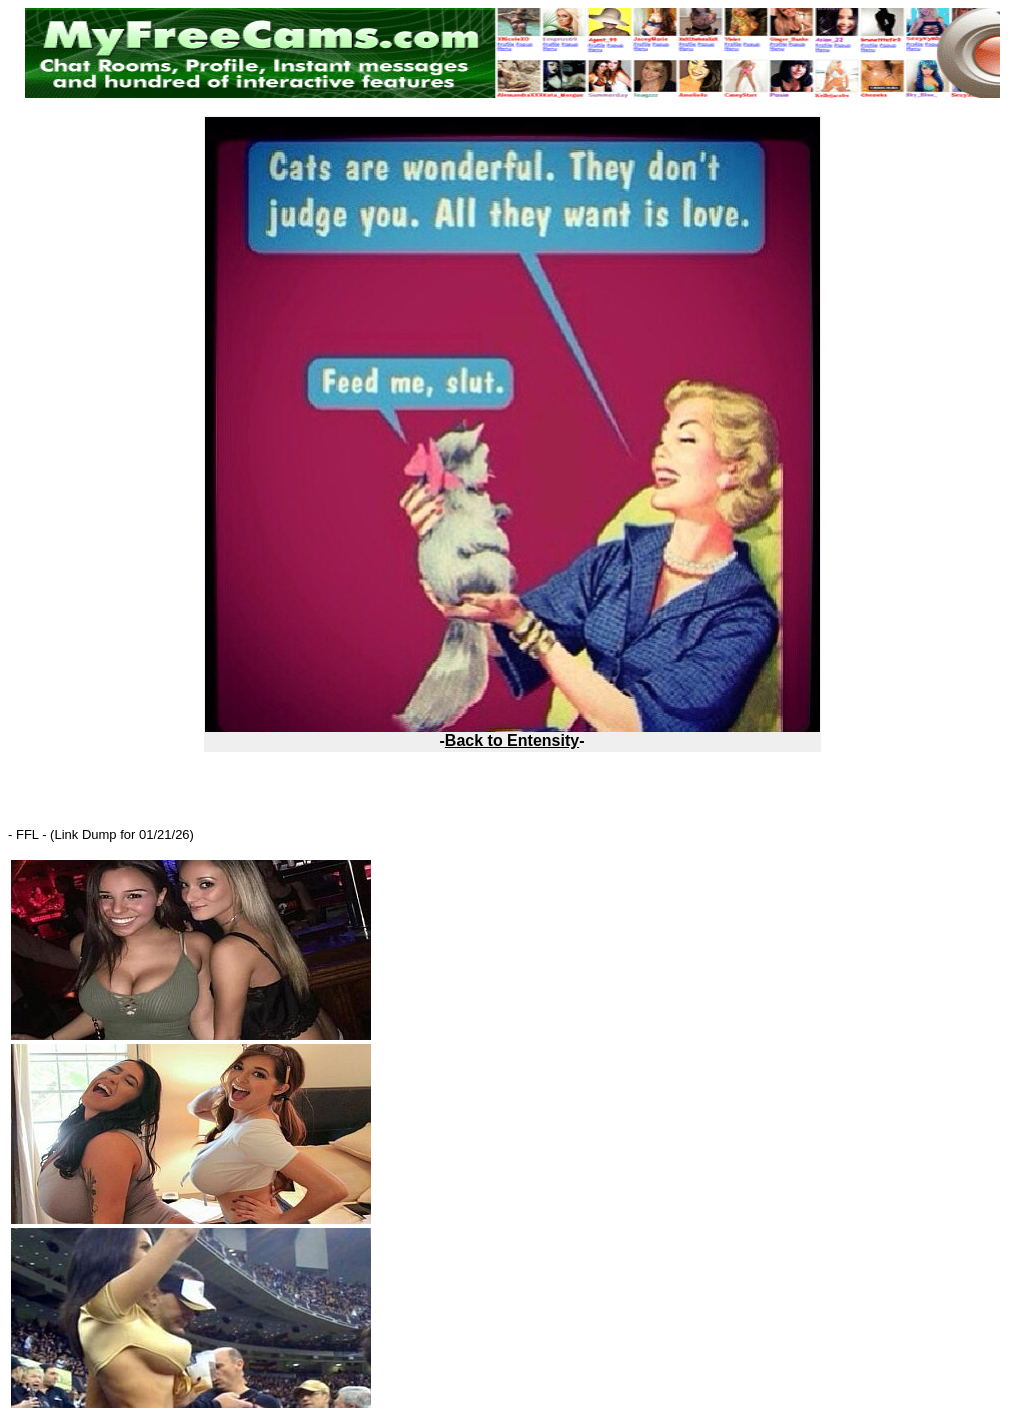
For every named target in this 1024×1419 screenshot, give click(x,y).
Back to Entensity (512, 740)
